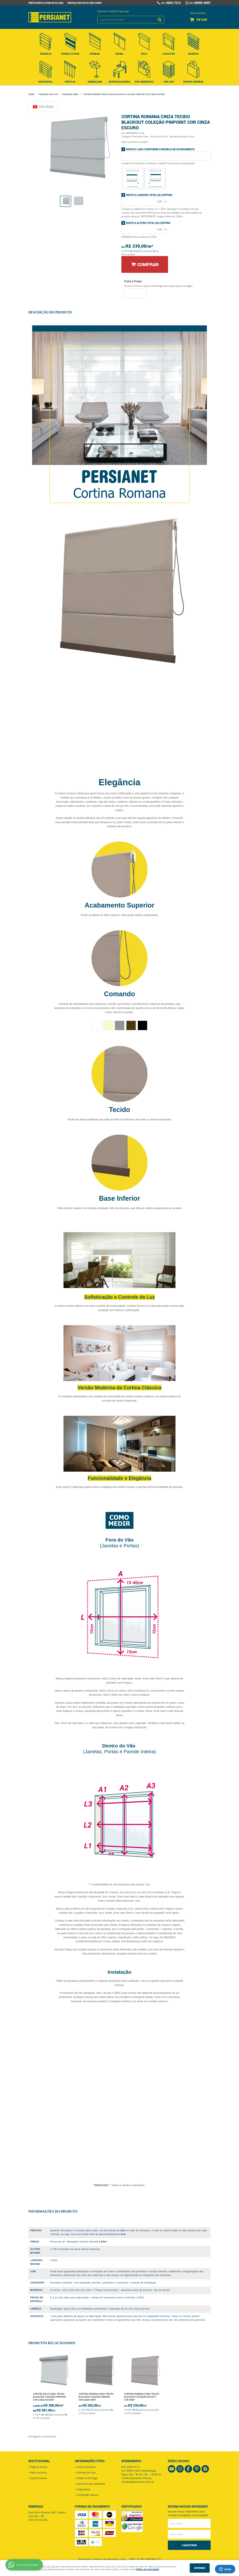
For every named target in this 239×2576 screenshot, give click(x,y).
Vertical (70, 81)
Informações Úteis (90, 2461)
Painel (119, 53)
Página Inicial (38, 2467)
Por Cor (169, 81)
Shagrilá (46, 53)
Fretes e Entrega (87, 2478)
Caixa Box (168, 53)
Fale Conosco (38, 2472)
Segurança (83, 2489)
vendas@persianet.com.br (137, 2482)
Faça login (123, 11)
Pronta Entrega (193, 81)
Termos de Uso (86, 2472)
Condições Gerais (88, 2495)
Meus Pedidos (198, 13)
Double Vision (70, 53)
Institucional (39, 2461)
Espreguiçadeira (120, 81)
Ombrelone (95, 81)
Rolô (144, 53)
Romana (95, 53)
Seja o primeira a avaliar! (134, 141)
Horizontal (45, 81)
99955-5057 (200, 3)
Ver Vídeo (43, 107)
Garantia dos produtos (91, 2483)
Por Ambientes (144, 81)
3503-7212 (171, 3)
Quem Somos (38, 2478)
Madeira (193, 53)
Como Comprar (86, 2467)
